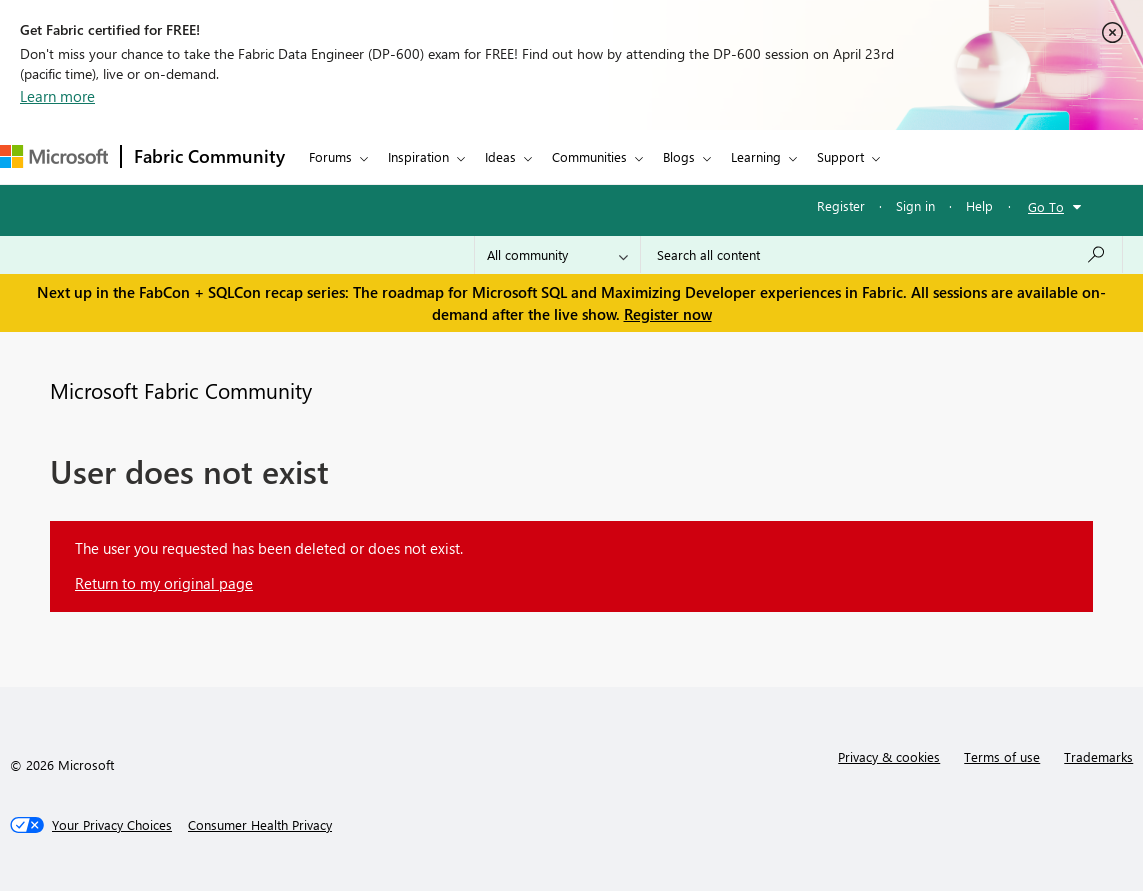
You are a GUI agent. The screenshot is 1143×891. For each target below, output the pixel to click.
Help (979, 205)
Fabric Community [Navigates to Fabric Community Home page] (209, 156)
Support (840, 156)
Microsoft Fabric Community (181, 390)
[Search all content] (881, 255)
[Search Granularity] (557, 255)
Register (841, 205)
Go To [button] (1046, 206)
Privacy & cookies (889, 756)
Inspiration (418, 156)
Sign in (915, 205)
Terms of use (1002, 756)
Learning (756, 156)
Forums (330, 156)
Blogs (679, 156)
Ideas (500, 156)
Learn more (57, 96)
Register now (668, 314)
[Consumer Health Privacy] (260, 825)
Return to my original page (164, 583)
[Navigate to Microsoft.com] (54, 156)
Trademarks (1098, 756)
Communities (589, 156)
